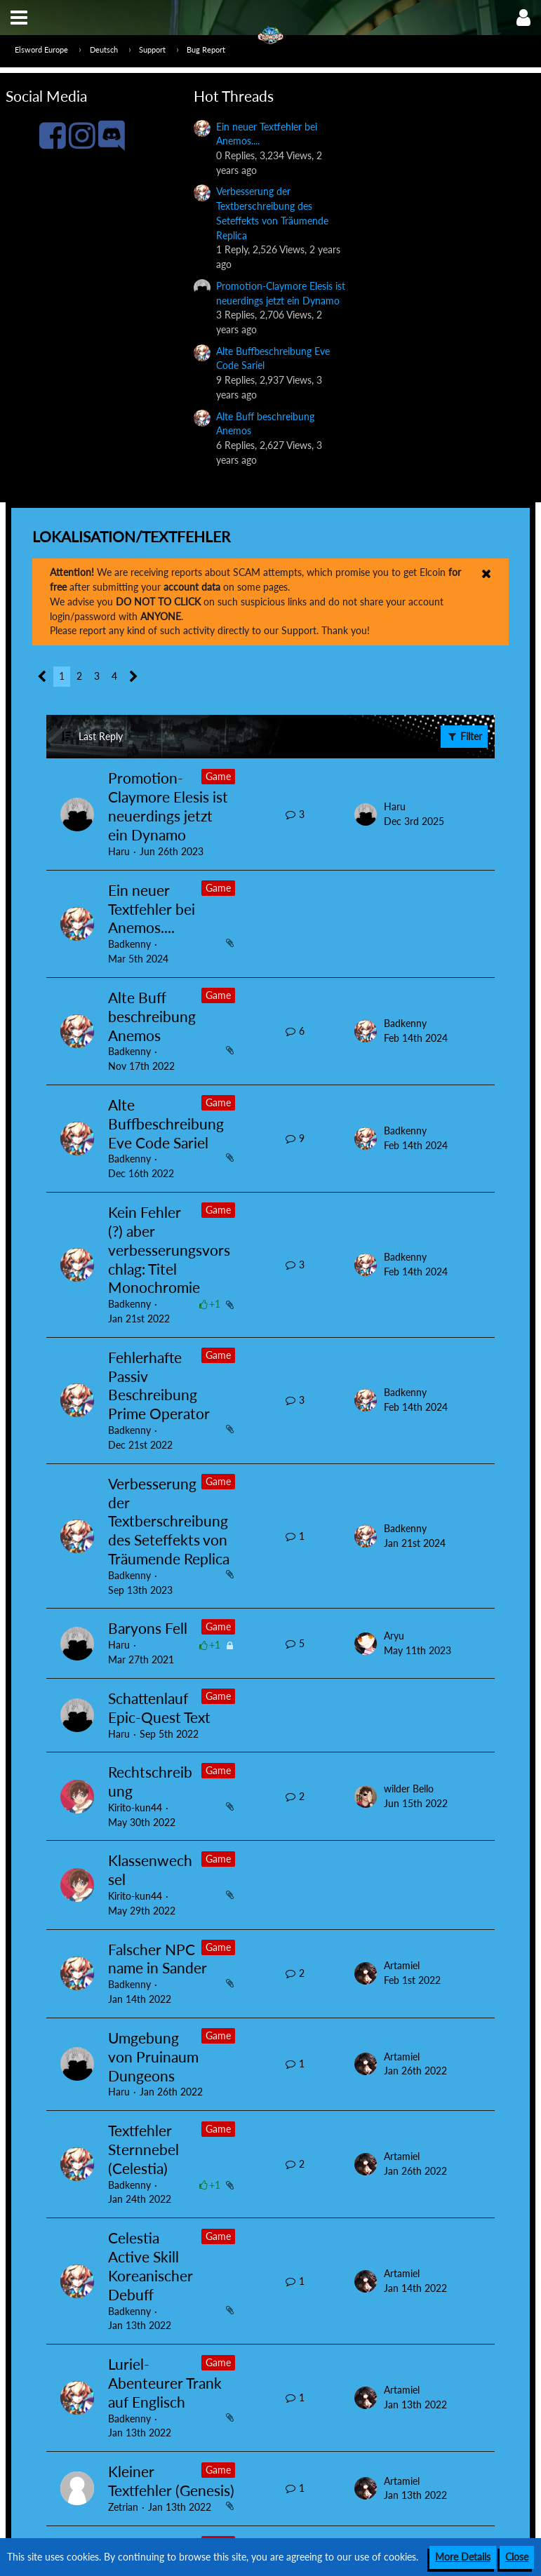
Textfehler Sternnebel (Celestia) (143, 2149)
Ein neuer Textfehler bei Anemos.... (151, 909)
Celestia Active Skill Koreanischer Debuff (150, 2266)
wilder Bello (409, 1789)
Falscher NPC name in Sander (157, 1958)
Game (218, 776)
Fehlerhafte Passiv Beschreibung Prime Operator (159, 1385)
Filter (464, 736)
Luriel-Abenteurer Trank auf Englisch (165, 2382)
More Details (462, 2557)
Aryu (394, 1636)
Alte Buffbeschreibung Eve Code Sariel (166, 1123)
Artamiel (402, 1965)
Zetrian (123, 2507)
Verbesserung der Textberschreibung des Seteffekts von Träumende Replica (168, 1521)
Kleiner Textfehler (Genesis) (171, 2480)
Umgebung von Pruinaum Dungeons (153, 2056)
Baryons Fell (147, 1628)
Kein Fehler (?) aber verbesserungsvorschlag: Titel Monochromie (169, 1249)
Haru (119, 851)
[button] (19, 17)
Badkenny (129, 944)
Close (516, 2557)
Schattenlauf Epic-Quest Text (159, 1707)
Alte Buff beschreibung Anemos (152, 1016)
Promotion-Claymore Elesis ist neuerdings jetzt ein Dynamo (168, 806)
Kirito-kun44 (135, 1807)
